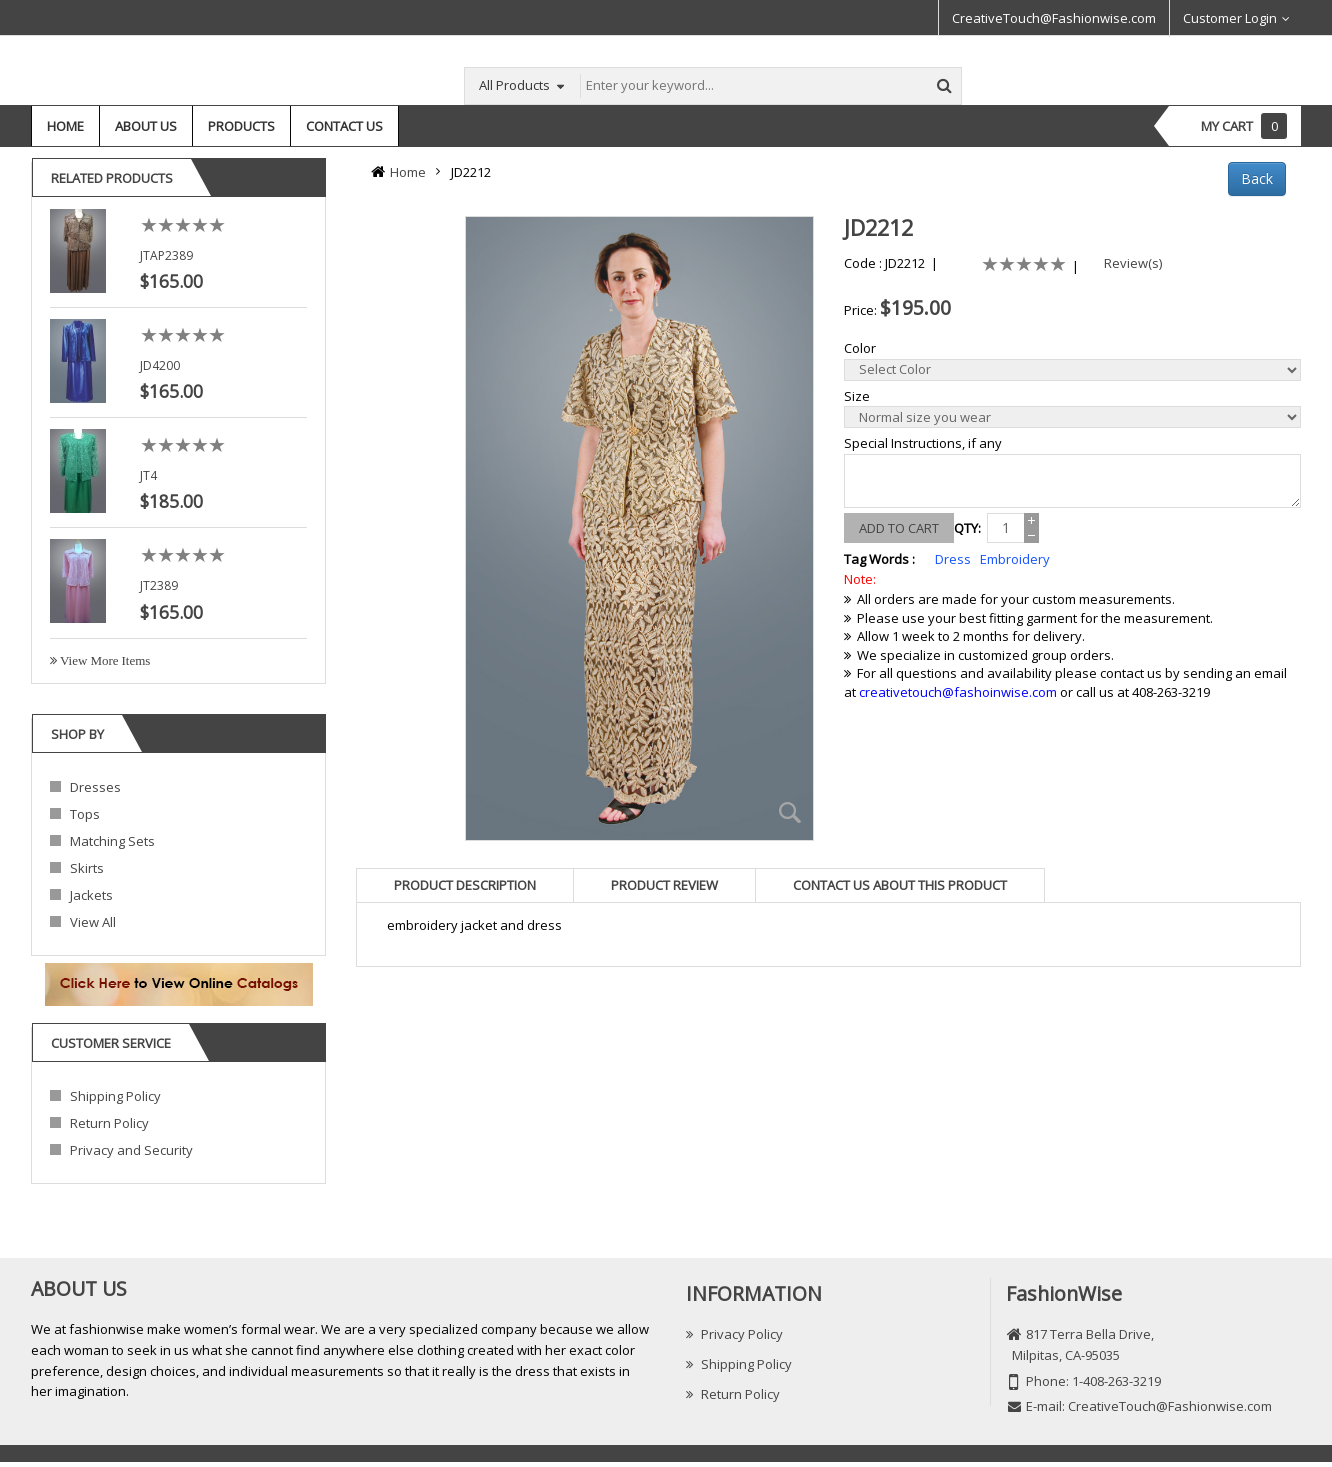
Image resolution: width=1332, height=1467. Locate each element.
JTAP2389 (166, 255)
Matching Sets (112, 841)
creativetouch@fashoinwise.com (958, 692)
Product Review (664, 885)
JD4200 (160, 365)
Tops (85, 814)
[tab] (465, 885)
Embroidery (1015, 559)
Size (857, 396)
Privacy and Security (131, 1150)
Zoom (791, 813)
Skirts (87, 868)
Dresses (95, 787)
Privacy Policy (734, 1334)
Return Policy (109, 1123)
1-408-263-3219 (1116, 1381)
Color (860, 348)
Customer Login (1230, 18)
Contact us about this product (900, 885)
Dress (953, 559)
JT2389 (159, 585)
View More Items (103, 660)
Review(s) (1128, 263)
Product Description (465, 885)
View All (93, 922)
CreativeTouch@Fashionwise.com (1054, 18)
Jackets (91, 895)
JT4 (148, 475)
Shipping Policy (115, 1096)
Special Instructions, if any (923, 443)
